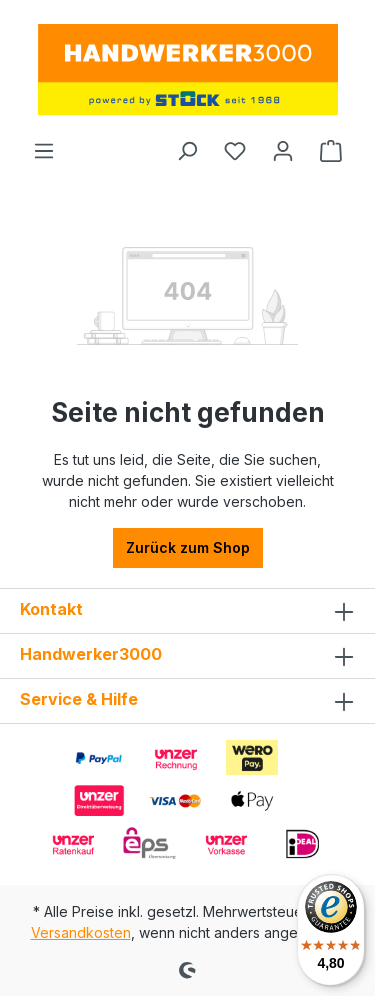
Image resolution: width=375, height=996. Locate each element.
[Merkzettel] (235, 151)
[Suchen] (187, 151)
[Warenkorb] (331, 151)
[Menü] (44, 151)
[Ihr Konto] (283, 151)
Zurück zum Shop (188, 547)
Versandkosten (81, 932)
